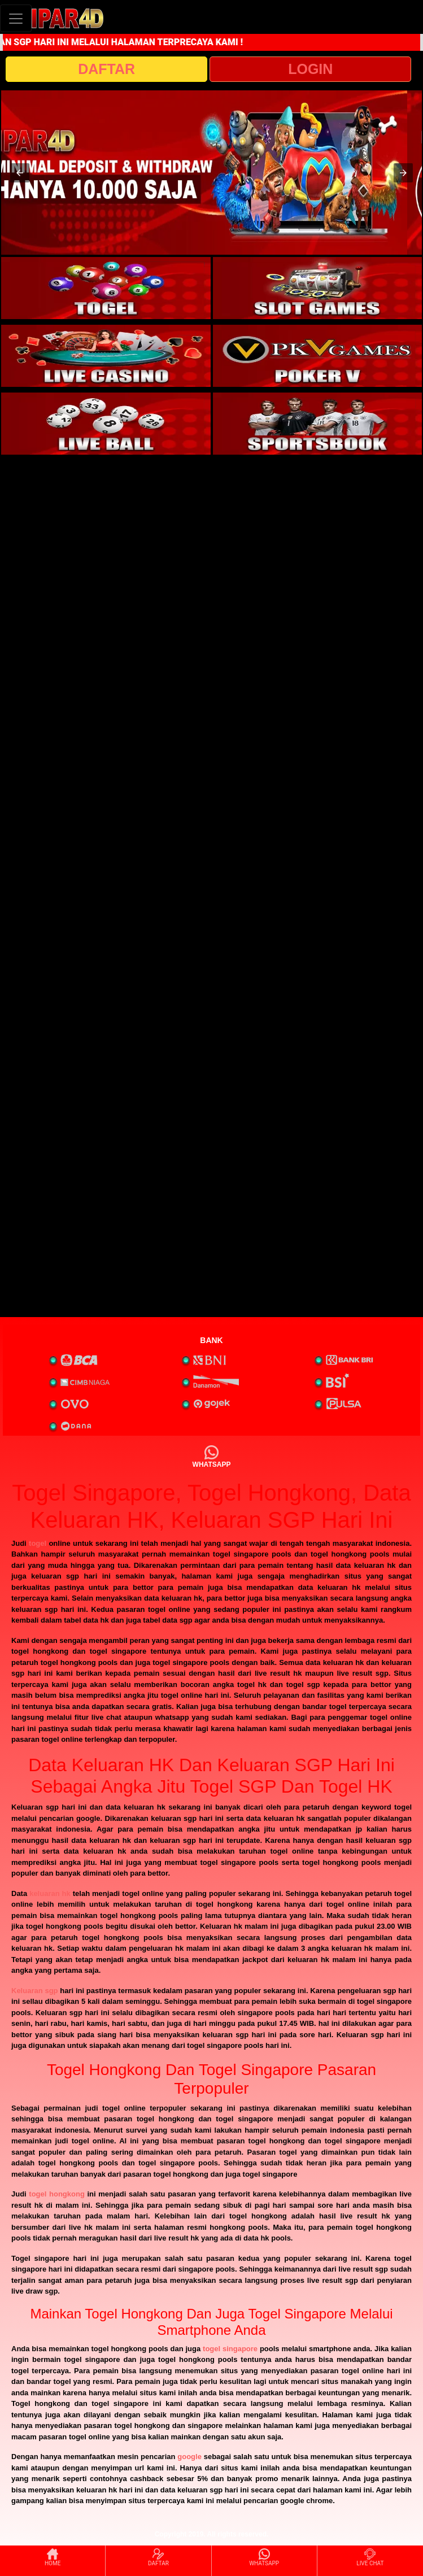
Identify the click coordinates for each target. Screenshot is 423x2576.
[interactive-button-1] (106, 288)
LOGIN (310, 69)
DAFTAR (106, 69)
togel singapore (230, 2348)
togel (37, 1543)
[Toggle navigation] (16, 18)
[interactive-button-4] (317, 356)
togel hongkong (56, 2194)
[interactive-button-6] (317, 424)
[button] (19, 172)
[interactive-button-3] (106, 356)
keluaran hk (50, 1893)
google (189, 2456)
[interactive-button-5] (106, 424)
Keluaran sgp (34, 1990)
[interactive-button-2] (317, 288)
